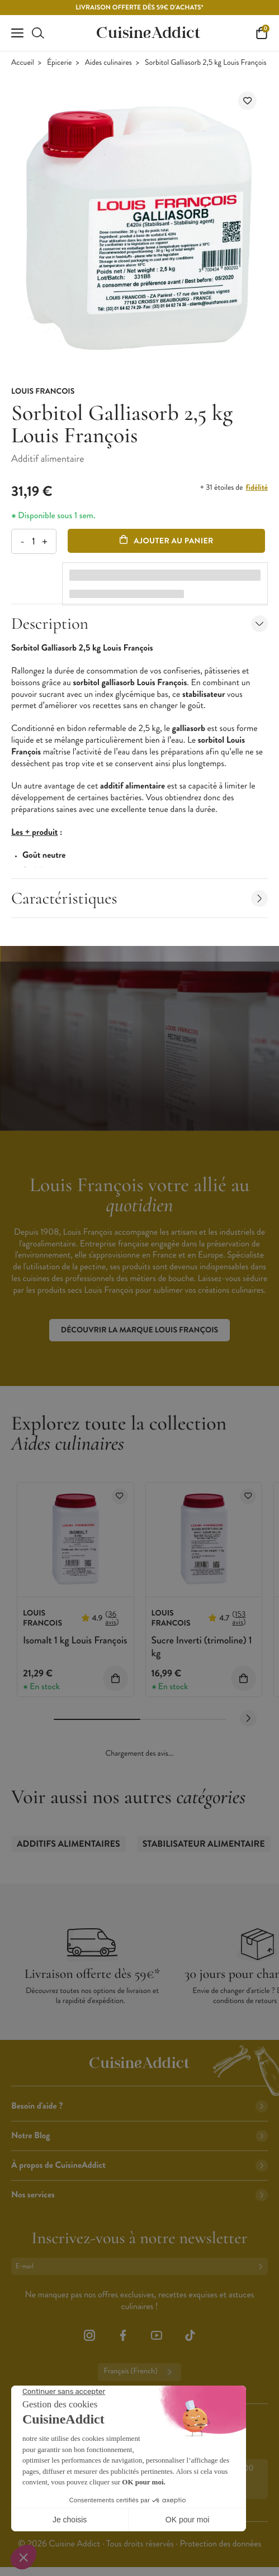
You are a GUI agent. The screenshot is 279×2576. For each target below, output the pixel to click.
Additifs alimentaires (68, 1844)
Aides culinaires (108, 63)
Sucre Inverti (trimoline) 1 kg (202, 1646)
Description (139, 623)
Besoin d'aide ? (139, 2106)
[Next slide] (248, 1718)
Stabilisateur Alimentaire (204, 1844)
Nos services (139, 2194)
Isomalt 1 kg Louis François (75, 1640)
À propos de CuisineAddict (139, 2165)
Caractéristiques (139, 898)
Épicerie (59, 63)
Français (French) (139, 2372)
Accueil (22, 63)
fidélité (257, 487)
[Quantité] (33, 541)
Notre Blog (139, 2135)
